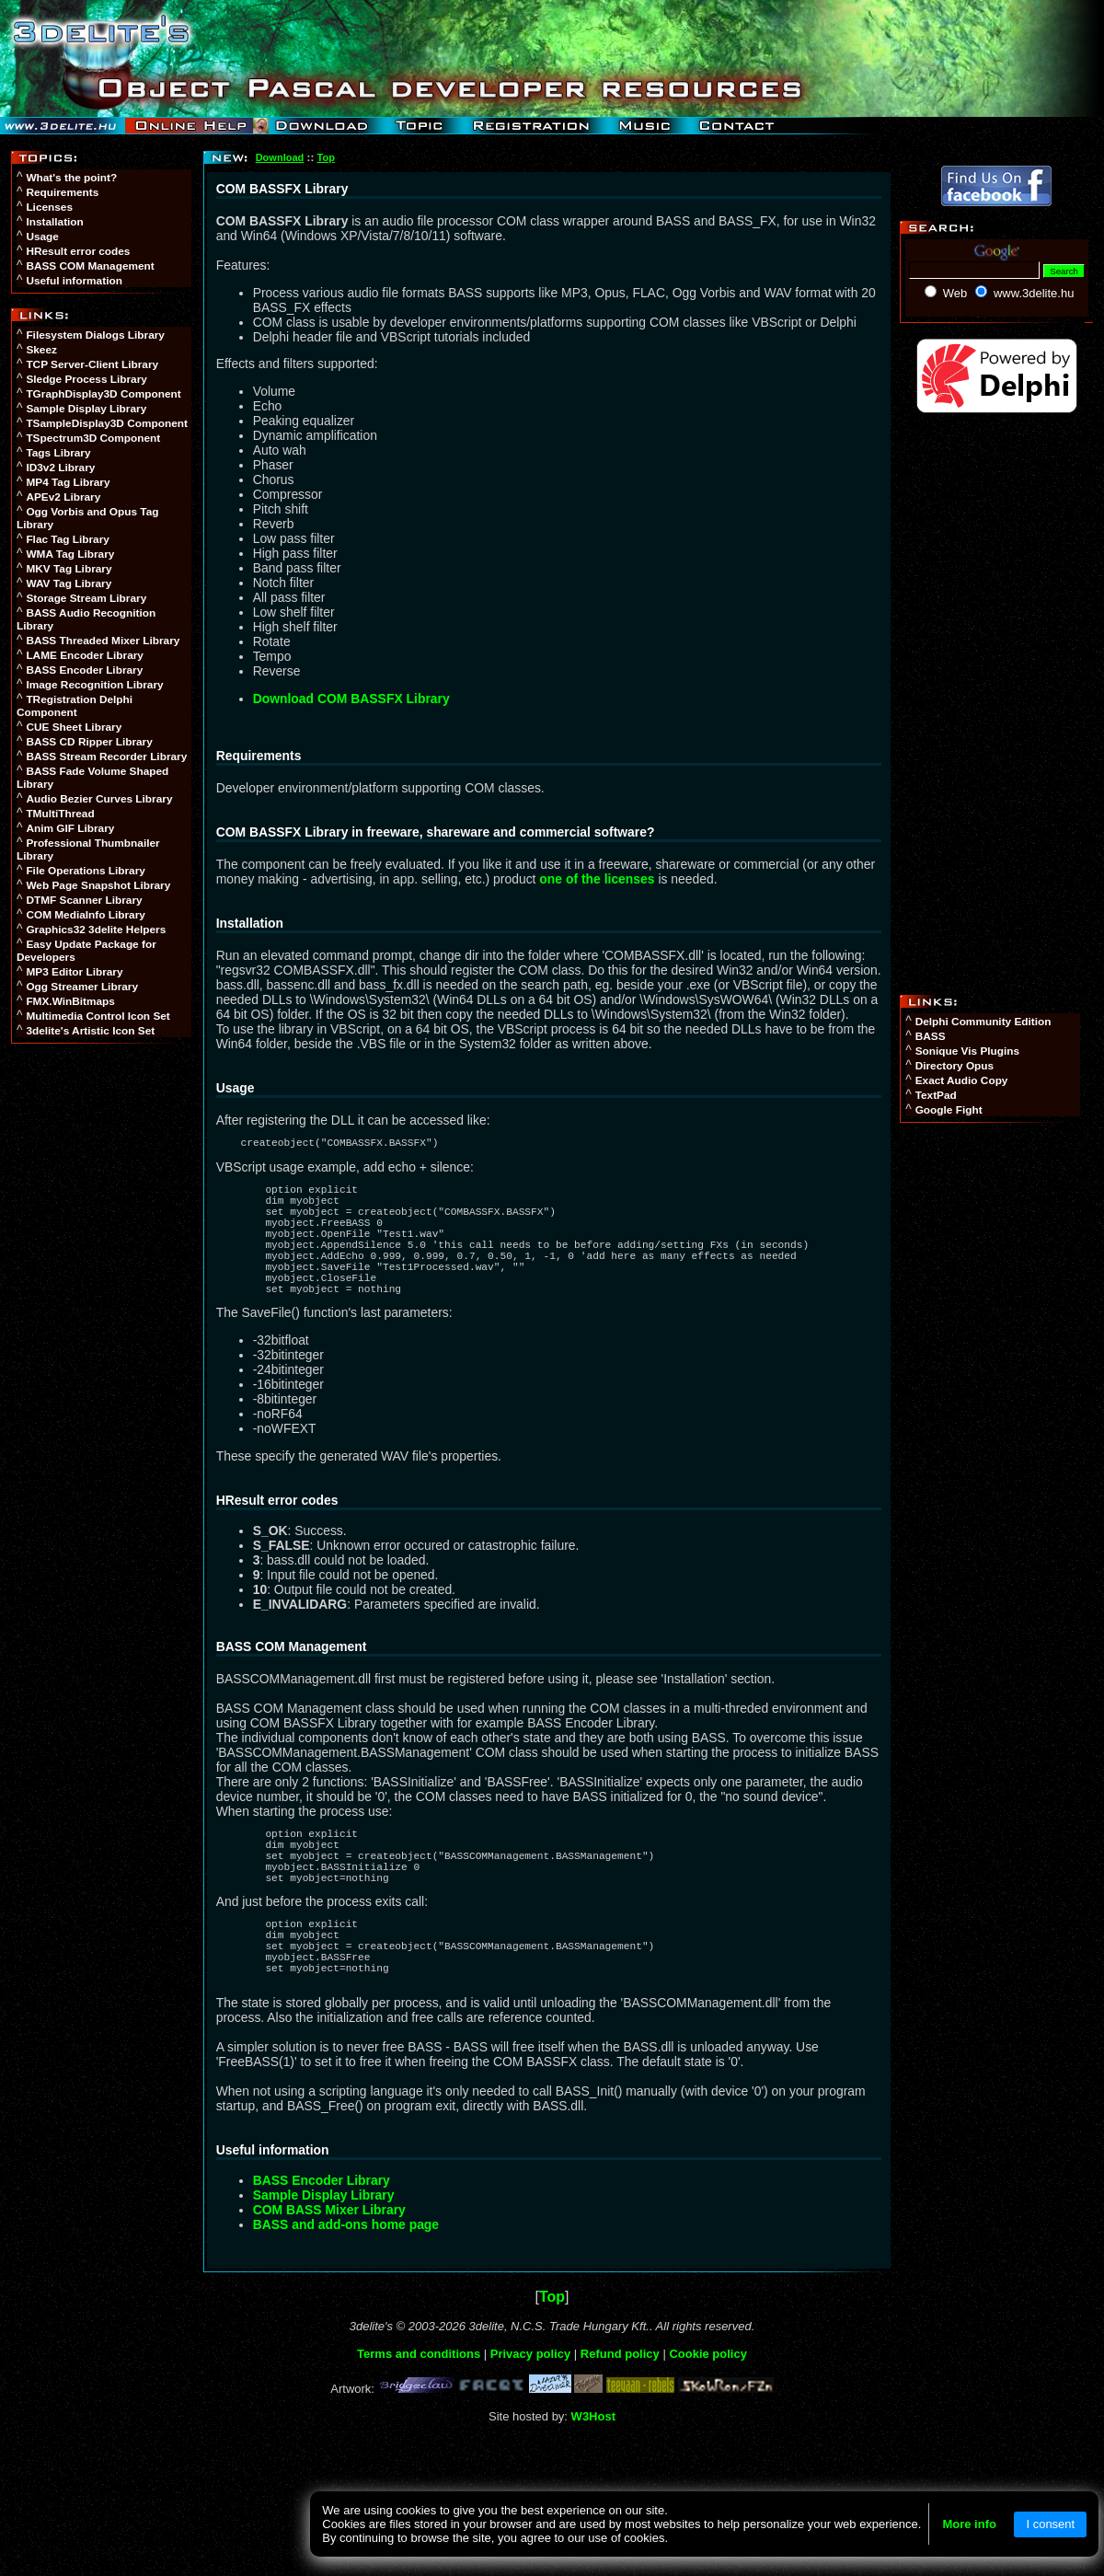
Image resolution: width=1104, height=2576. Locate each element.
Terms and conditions (418, 2414)
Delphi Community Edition (983, 1021)
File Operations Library (85, 870)
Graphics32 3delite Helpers (96, 929)
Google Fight (949, 1109)
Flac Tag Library (67, 539)
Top (326, 157)
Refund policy (620, 2414)
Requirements (62, 192)
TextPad (936, 1095)
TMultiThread (60, 813)
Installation (54, 221)
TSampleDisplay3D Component (106, 423)
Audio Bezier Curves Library (99, 798)
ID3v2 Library (60, 467)
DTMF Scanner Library (84, 900)
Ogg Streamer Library (82, 986)
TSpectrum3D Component (93, 438)
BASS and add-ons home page (346, 2285)
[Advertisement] (103, 1334)
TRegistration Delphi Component (74, 706)
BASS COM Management (90, 266)
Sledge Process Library (86, 379)
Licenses (49, 207)
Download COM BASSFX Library (351, 698)
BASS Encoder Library (84, 670)
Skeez (41, 349)
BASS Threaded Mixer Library (102, 640)
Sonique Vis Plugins (967, 1051)
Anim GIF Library (70, 828)
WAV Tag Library (68, 583)
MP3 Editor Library (74, 971)
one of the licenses (596, 879)
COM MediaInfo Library (85, 914)
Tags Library (58, 452)
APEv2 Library (63, 497)
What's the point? (71, 177)
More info (969, 2524)
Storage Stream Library (86, 598)
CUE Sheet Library (73, 727)
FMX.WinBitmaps (70, 1001)
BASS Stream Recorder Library (106, 756)
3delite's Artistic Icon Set (90, 1030)
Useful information (73, 280)
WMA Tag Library (70, 554)
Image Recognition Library (94, 684)
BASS (930, 1036)
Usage (42, 236)
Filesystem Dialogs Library (95, 335)
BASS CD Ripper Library (89, 741)
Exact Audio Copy (961, 1080)
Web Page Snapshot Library (98, 885)
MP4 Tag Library (67, 482)
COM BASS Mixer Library (329, 2270)
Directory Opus (954, 1065)
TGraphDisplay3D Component (103, 393)
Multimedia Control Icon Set (97, 1016)
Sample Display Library (86, 408)
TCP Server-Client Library (92, 364)
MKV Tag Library (68, 568)
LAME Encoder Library (85, 655)
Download (280, 157)
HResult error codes (78, 251)
